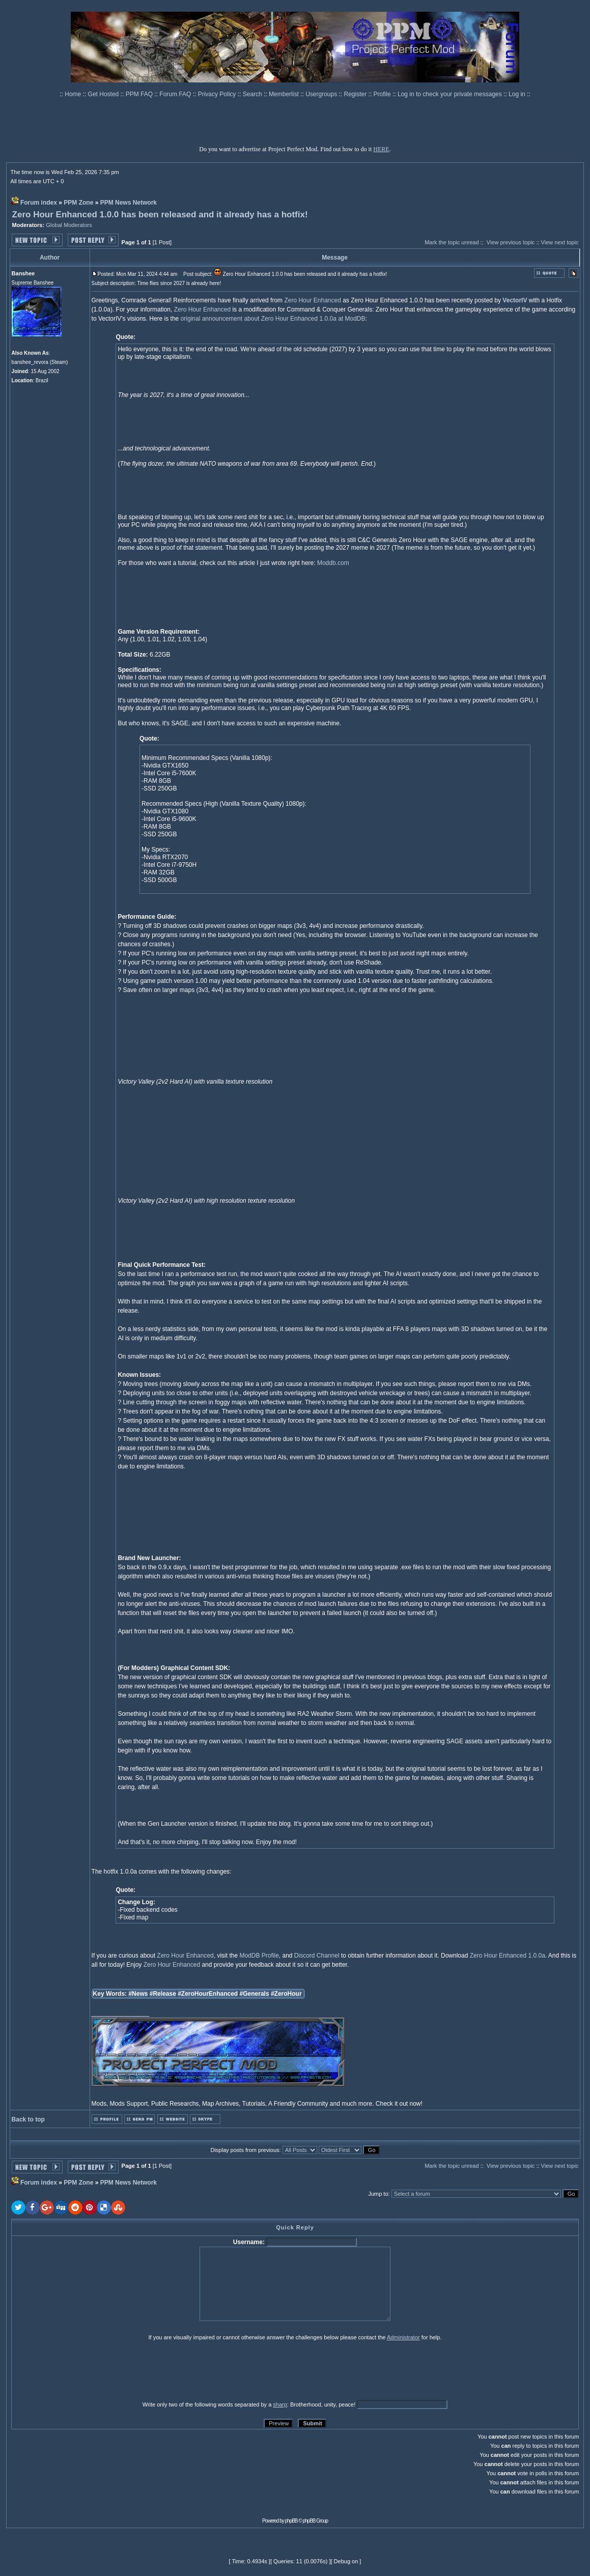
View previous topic (511, 242)
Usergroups (322, 94)
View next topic (560, 242)
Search (253, 94)
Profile (383, 94)
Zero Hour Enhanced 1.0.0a (507, 1955)
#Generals (254, 1993)
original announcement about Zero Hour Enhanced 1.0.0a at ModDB (273, 318)
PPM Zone (78, 202)
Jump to (378, 2194)
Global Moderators (69, 225)
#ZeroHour (286, 1993)
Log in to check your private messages (450, 94)
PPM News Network (128, 202)
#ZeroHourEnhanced (208, 1993)
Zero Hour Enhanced (312, 300)
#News (138, 1993)
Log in (517, 94)
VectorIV (514, 300)
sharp (280, 2404)
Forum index (38, 202)
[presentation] (90, 2370)
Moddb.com (333, 563)
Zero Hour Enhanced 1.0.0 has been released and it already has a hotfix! (160, 214)
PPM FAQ (140, 94)
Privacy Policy (218, 94)
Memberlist (284, 94)
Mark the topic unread (452, 242)
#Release (163, 1993)
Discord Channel (317, 1955)
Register (356, 94)
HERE (381, 149)
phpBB (291, 2521)
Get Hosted (104, 94)
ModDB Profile (258, 1955)
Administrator (403, 2337)
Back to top (28, 2119)
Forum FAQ (175, 94)
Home (73, 94)
